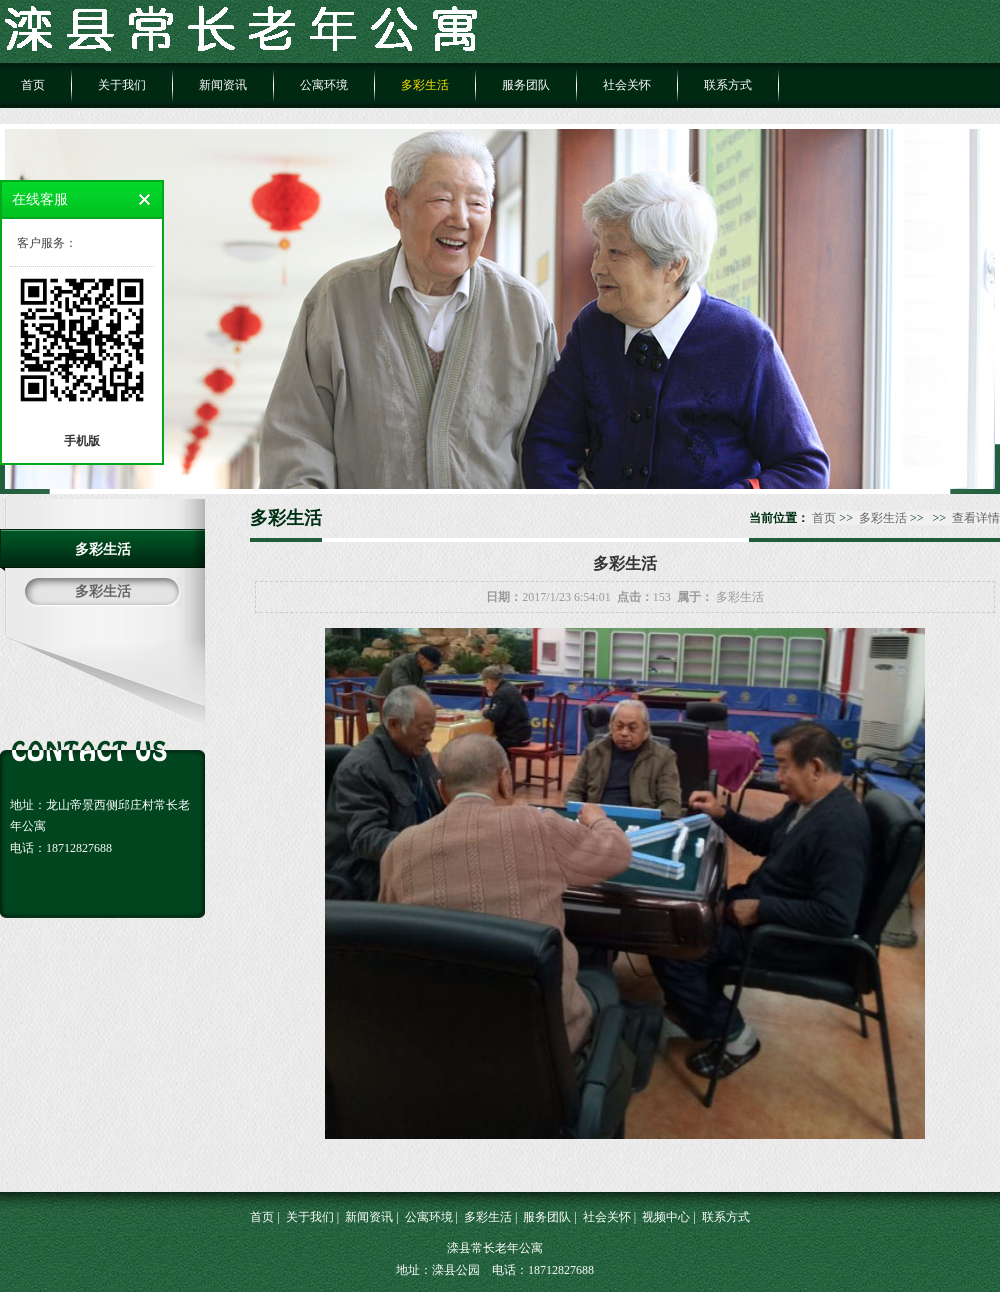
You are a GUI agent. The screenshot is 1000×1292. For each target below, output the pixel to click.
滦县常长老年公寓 (495, 1248)
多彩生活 (425, 85)
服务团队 (526, 85)
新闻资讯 (223, 85)
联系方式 (728, 85)
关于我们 (122, 85)
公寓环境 (324, 85)
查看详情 (976, 518)
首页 (33, 85)
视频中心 (666, 1217)
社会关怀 (627, 85)
